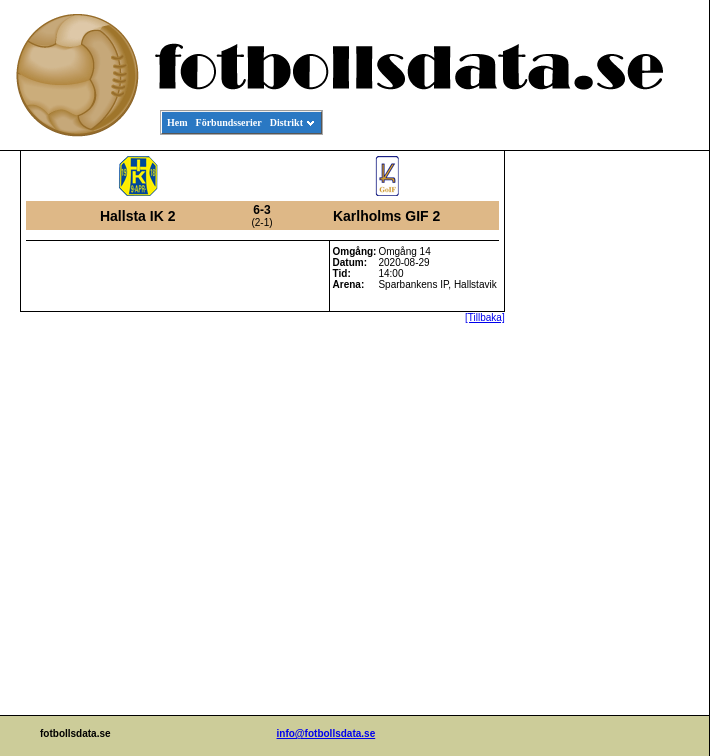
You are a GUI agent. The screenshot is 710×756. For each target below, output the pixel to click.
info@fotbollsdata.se (326, 733)
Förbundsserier (229, 122)
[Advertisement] (619, 456)
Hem (177, 122)
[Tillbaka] (485, 317)
